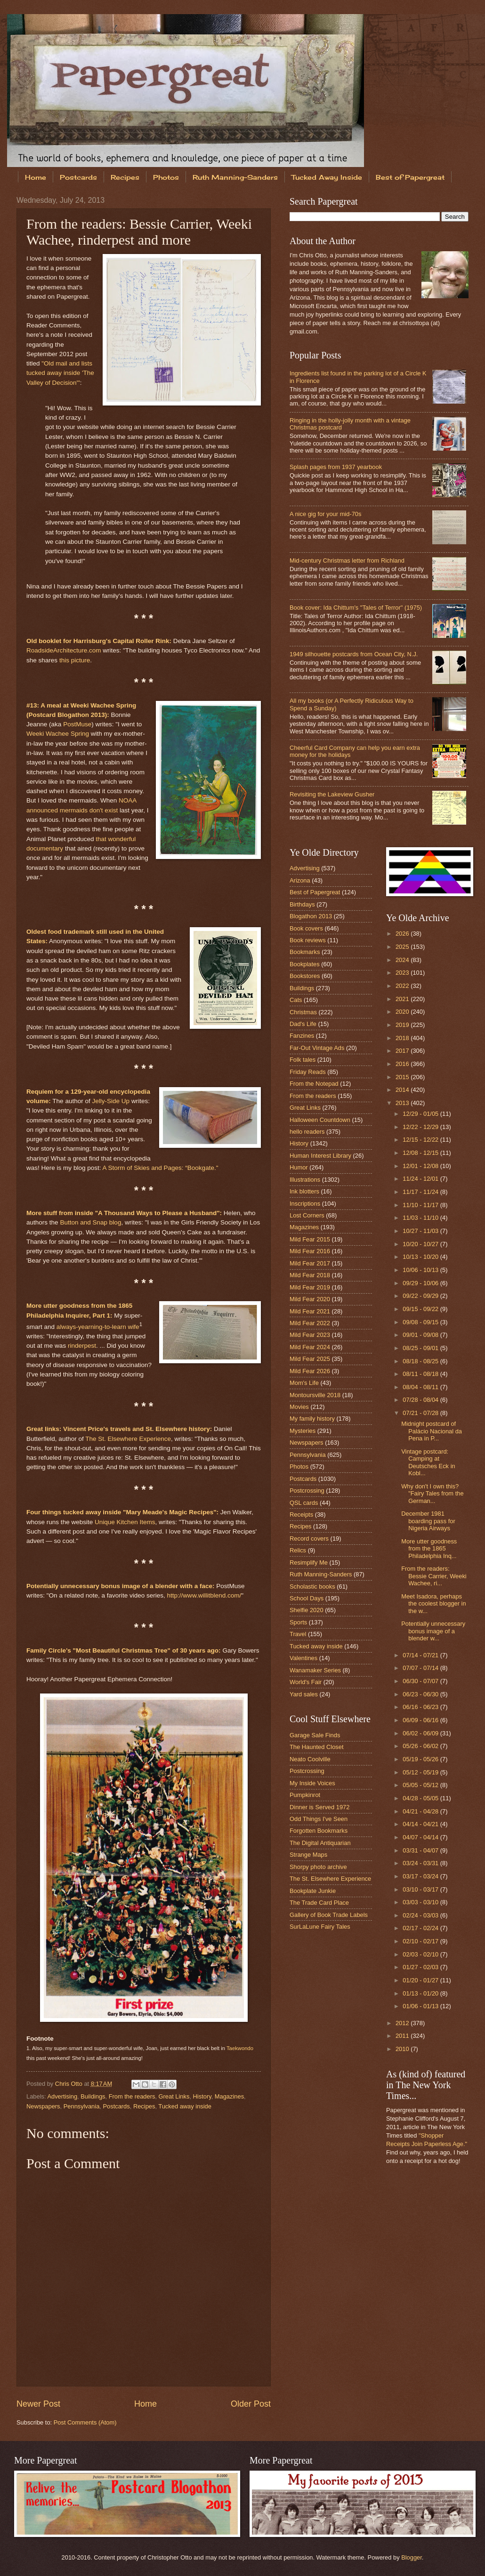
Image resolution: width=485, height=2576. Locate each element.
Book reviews (308, 940)
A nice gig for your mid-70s (325, 513)
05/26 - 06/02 (421, 1745)
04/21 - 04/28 (421, 1811)
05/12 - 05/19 (421, 1772)
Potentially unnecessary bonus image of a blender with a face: (120, 1586)
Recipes (125, 177)
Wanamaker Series (315, 1670)
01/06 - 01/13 (421, 2006)
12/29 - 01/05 (421, 1113)
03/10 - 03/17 (421, 1889)
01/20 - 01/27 (421, 1980)
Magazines (229, 2096)
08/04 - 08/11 (421, 1387)
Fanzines (302, 1035)
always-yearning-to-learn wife (98, 1326)
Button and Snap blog (90, 1222)
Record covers (309, 1538)
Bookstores (305, 975)
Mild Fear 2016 (310, 1251)
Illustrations (305, 1179)
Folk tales (302, 1059)
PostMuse (77, 724)
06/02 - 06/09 (421, 1733)
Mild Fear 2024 (310, 1347)
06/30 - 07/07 (421, 1681)
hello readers (307, 1131)
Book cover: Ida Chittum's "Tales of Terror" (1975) (356, 607)
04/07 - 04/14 (421, 1837)
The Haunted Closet (317, 1746)
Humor (299, 1167)
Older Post (251, 2404)
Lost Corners (307, 1215)
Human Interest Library (320, 1155)
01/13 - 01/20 (421, 1993)
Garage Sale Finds (315, 1735)
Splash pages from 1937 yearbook (336, 466)
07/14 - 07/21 (421, 1655)
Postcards (78, 177)
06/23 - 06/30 (421, 1694)
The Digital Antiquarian (320, 1842)
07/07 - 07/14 (421, 1667)
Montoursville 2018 (315, 1395)
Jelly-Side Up (111, 1101)
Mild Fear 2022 (310, 1323)
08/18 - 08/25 (421, 1361)
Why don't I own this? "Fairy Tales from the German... (432, 1493)
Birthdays (302, 904)
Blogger (411, 2557)
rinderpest (82, 1345)
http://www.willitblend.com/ (204, 1595)
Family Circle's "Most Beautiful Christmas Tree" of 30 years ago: (123, 1650)
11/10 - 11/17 (421, 1204)
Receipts (301, 1514)
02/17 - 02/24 (421, 1928)
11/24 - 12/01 (421, 1178)
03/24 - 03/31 (421, 1863)
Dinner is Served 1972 (319, 1807)
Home (35, 177)
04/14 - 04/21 (421, 1824)
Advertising (62, 2096)
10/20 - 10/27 (421, 1244)
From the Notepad (314, 1083)
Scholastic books (312, 1586)
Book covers (306, 928)
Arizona (300, 880)
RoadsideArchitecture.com (63, 650)
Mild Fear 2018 (310, 1275)
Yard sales (304, 1694)
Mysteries (302, 1430)
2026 (403, 933)
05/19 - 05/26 (421, 1759)
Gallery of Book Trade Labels (329, 1914)
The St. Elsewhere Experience (128, 1438)
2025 (403, 946)
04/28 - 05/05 (421, 1798)
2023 (403, 972)
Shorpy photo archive (318, 1866)
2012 (403, 2023)
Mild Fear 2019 (310, 1287)
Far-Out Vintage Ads (317, 1047)
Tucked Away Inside (326, 177)
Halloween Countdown (320, 1119)
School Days (306, 1598)
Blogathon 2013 (311, 916)
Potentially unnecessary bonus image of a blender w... (433, 1631)
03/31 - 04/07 (421, 1850)
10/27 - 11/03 (421, 1230)
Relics (298, 1550)
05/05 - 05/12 (421, 1785)
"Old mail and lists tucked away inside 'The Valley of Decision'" (60, 373)
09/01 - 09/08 (421, 1334)
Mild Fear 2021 (310, 1311)
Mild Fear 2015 (310, 1239)
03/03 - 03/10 (421, 1902)
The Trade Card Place (319, 1902)
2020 (403, 1011)
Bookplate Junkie (313, 1890)
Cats (296, 999)
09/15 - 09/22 (421, 1308)
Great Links (174, 2096)
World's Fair (306, 1682)
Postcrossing (307, 1490)
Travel (298, 1634)
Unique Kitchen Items (125, 1522)
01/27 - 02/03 (421, 1967)
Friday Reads (308, 1071)
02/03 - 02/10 (421, 1954)
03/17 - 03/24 (421, 1876)
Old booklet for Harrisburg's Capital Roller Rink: (98, 640)
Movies (299, 1406)
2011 (403, 2035)
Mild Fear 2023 (310, 1334)
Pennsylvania (82, 2106)
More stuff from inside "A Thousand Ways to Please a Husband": (124, 1212)
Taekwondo (239, 2048)
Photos (166, 177)
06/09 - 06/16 (421, 1720)
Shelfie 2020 (306, 1610)
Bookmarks (305, 951)
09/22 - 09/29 (421, 1295)
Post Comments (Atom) (85, 2422)
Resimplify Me (309, 1562)
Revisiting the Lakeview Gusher (332, 794)
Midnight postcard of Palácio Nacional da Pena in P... (431, 1431)
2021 (403, 998)
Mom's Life (304, 1382)
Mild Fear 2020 (310, 1299)
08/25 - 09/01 (421, 1348)
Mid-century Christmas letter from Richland (347, 560)
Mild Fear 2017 (310, 1263)
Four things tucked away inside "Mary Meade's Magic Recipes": (122, 1512)
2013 (403, 1102)
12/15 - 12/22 (421, 1139)
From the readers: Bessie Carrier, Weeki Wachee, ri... (434, 1576)
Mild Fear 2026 (310, 1371)
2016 (403, 1063)
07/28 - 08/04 (421, 1399)
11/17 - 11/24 (421, 1191)
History (202, 2096)
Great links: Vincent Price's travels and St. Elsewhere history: (119, 1428)
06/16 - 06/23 (421, 1706)
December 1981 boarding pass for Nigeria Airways (428, 1521)
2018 (403, 1038)
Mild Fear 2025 (310, 1358)
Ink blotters (304, 1191)
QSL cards (304, 1502)
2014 (403, 1089)
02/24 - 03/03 (421, 1915)
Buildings (93, 2096)
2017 (403, 1050)
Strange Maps (308, 1854)
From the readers (132, 2096)
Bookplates (305, 964)
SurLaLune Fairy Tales (320, 1926)
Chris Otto (69, 2083)
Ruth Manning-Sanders (235, 177)
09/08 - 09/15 (421, 1322)
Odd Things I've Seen (319, 1818)
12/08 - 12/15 (421, 1152)
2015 (403, 1077)
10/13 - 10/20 (421, 1256)
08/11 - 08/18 (421, 1373)
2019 (403, 1024)
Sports (298, 1622)
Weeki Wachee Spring (57, 733)
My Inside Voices (312, 1783)
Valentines (303, 1658)
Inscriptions (305, 1203)
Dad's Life (303, 1023)
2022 (403, 985)
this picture (74, 660)
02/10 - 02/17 (421, 1941)
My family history (312, 1418)
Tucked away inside (184, 2106)
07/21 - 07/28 (421, 1412)
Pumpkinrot (305, 1794)
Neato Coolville (310, 1759)
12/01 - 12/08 (421, 1165)
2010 (403, 2048)
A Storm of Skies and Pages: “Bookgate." (160, 1167)
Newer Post (38, 2404)
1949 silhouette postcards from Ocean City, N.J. (354, 654)
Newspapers (43, 2106)
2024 (403, 959)
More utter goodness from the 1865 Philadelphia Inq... (429, 1548)
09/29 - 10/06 (421, 1283)
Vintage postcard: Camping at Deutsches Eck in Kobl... (428, 1462)
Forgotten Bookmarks (319, 1830)
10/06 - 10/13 (421, 1269)
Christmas (303, 1012)
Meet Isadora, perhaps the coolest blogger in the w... (433, 1603)
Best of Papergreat (315, 892)
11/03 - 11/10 (421, 1217)
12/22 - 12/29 (421, 1126)
